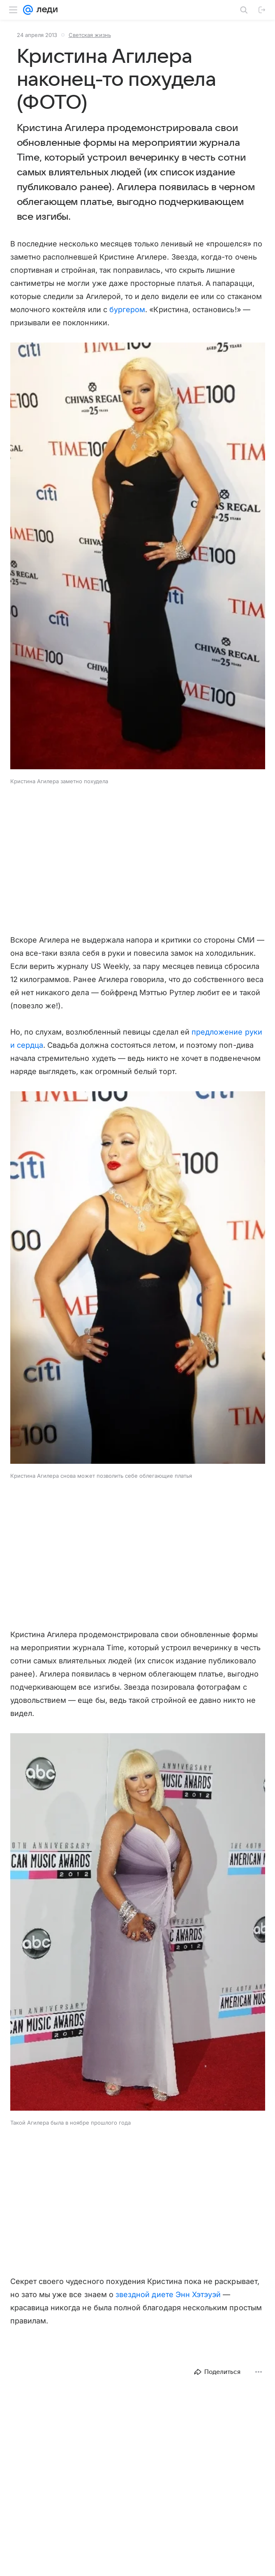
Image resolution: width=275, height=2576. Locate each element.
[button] (137, 557)
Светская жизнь (90, 35)
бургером (127, 309)
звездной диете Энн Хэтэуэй (168, 2294)
